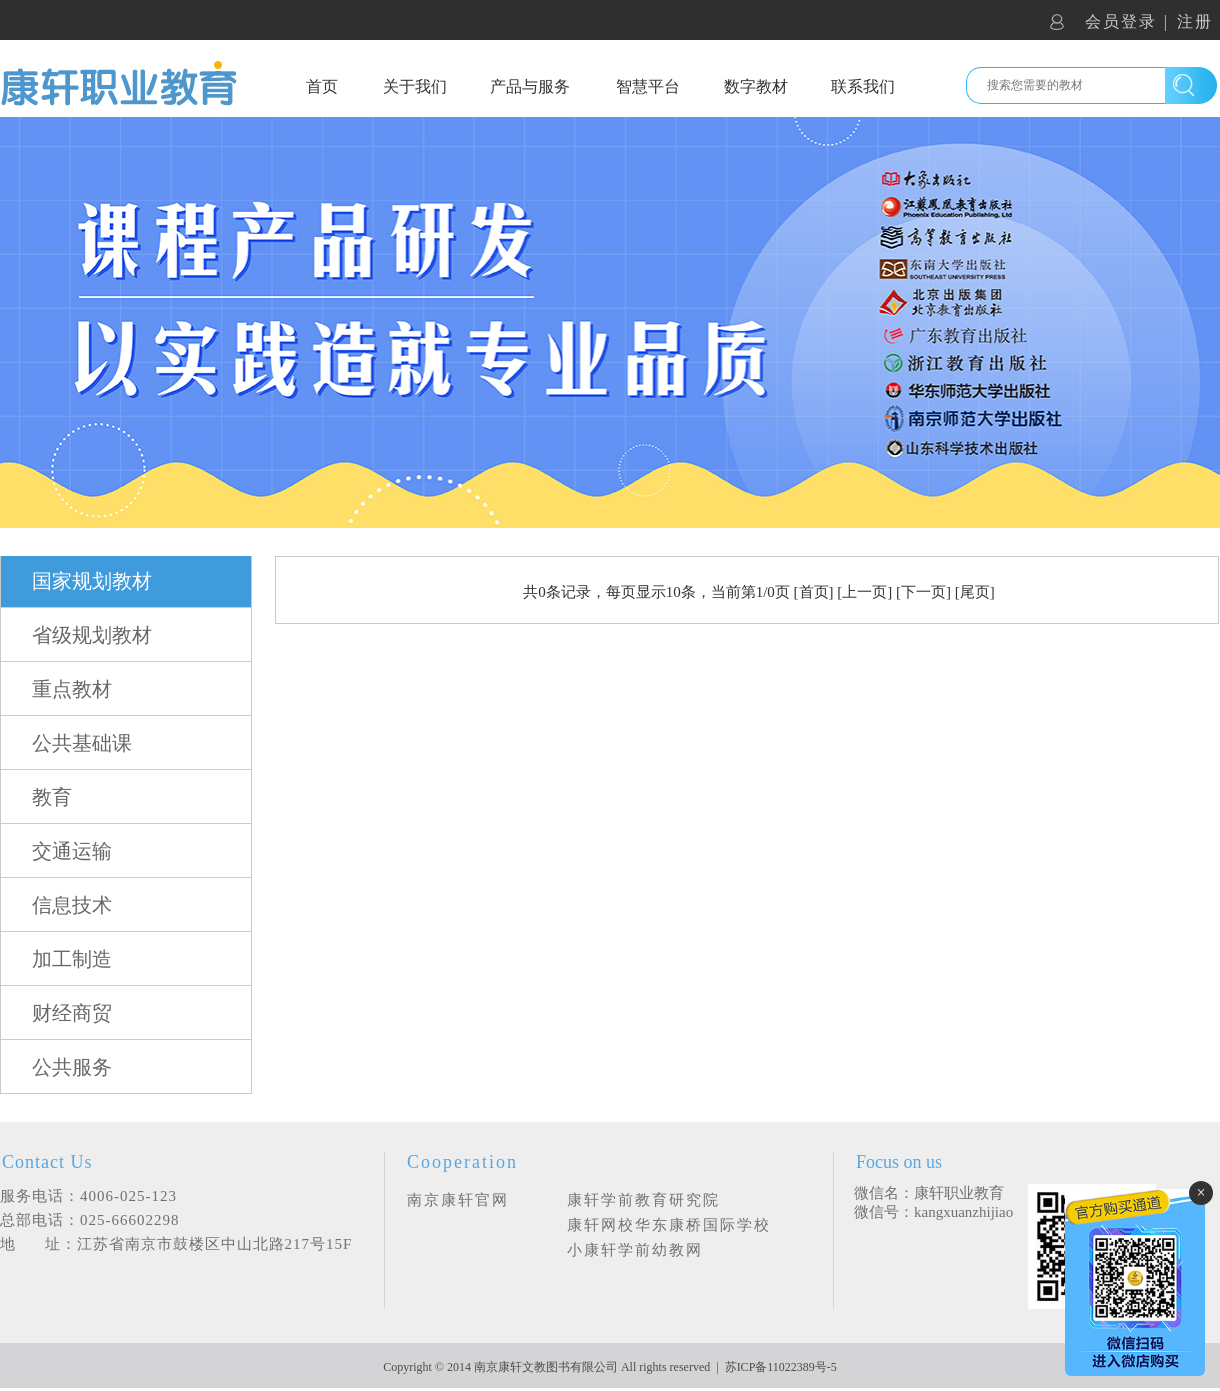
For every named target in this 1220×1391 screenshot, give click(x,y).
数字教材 (756, 86)
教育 (52, 797)
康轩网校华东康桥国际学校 (669, 1225)
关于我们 (415, 86)
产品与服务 (530, 86)
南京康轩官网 (458, 1200)
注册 (1195, 21)
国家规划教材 (92, 581)
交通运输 (72, 851)
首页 (322, 86)
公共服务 (72, 1067)
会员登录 (1121, 21)
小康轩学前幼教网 (635, 1250)
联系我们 (863, 86)
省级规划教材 (92, 635)
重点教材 (72, 689)
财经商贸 (72, 1013)
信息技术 (72, 905)
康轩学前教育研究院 (643, 1200)
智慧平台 (648, 86)
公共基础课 (82, 743)
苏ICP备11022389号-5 (781, 1367)
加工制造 (72, 959)
